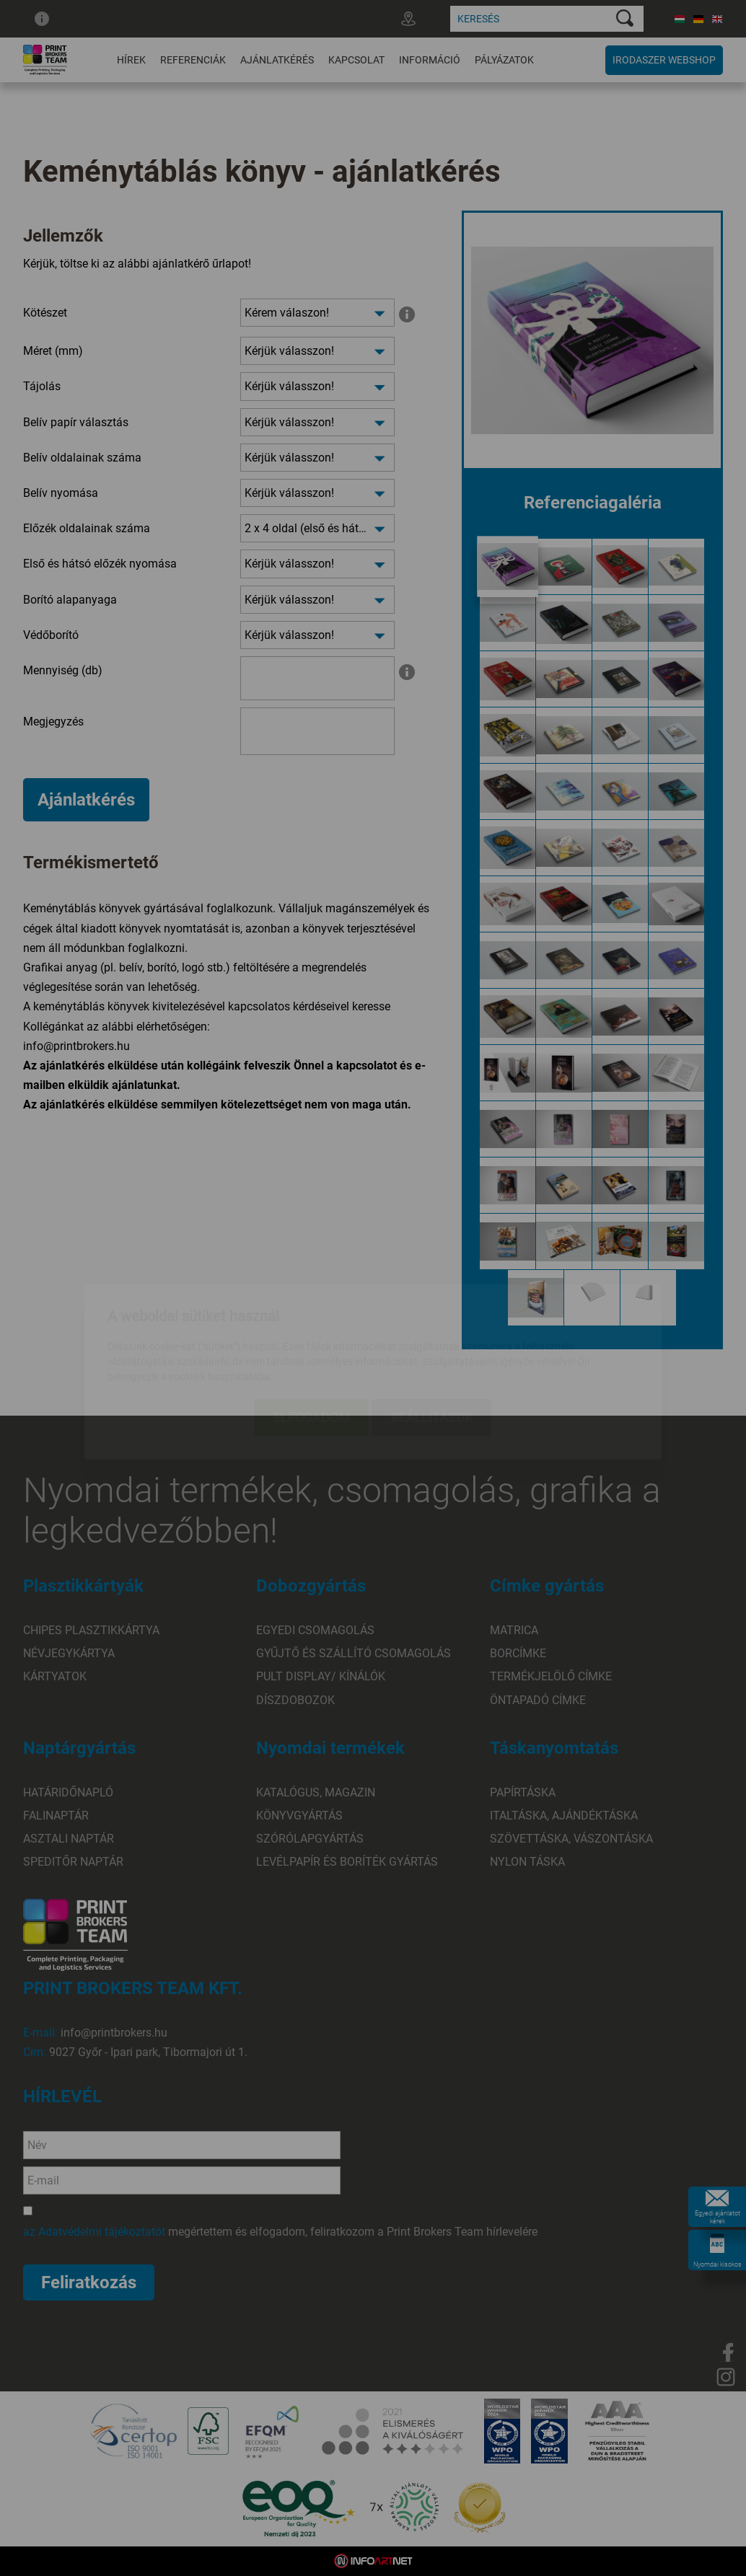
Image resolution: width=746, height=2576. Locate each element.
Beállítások (431, 1333)
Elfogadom (311, 1333)
